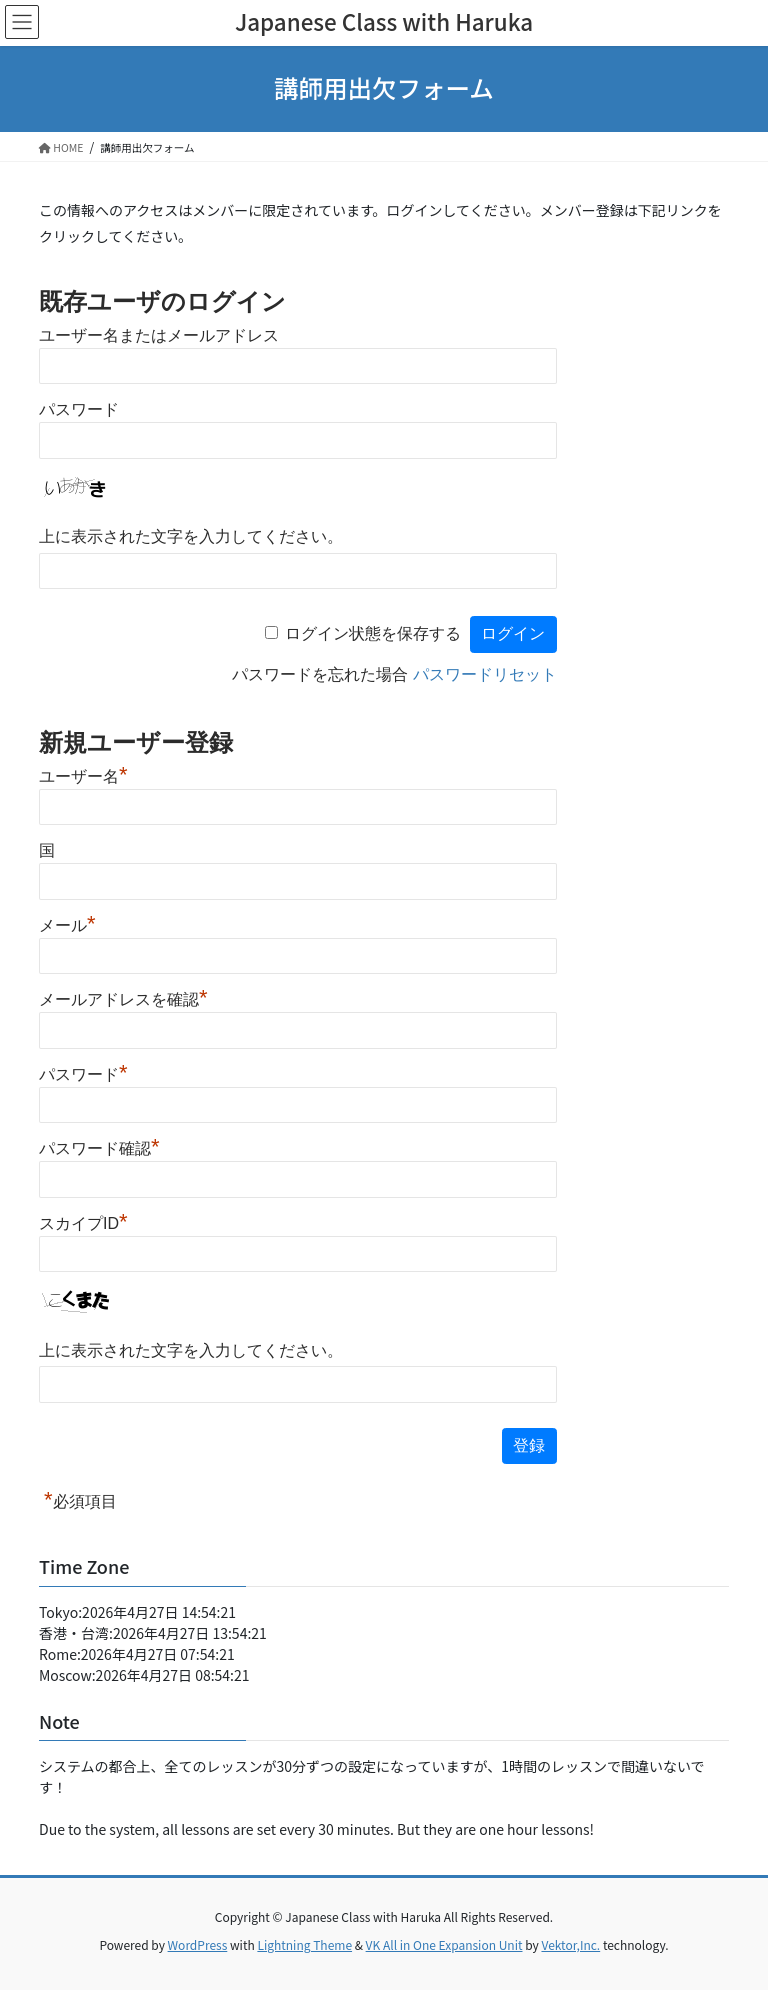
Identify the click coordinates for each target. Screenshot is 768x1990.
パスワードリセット (485, 674)
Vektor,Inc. (570, 1944)
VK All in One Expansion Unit (444, 1944)
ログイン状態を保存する (373, 633)
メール (67, 925)
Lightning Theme (304, 1944)
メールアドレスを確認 (123, 999)
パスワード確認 (99, 1148)
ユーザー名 (83, 776)
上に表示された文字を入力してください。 (191, 536)
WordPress (198, 1944)
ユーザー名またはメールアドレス (159, 335)
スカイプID (83, 1223)
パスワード (79, 409)
